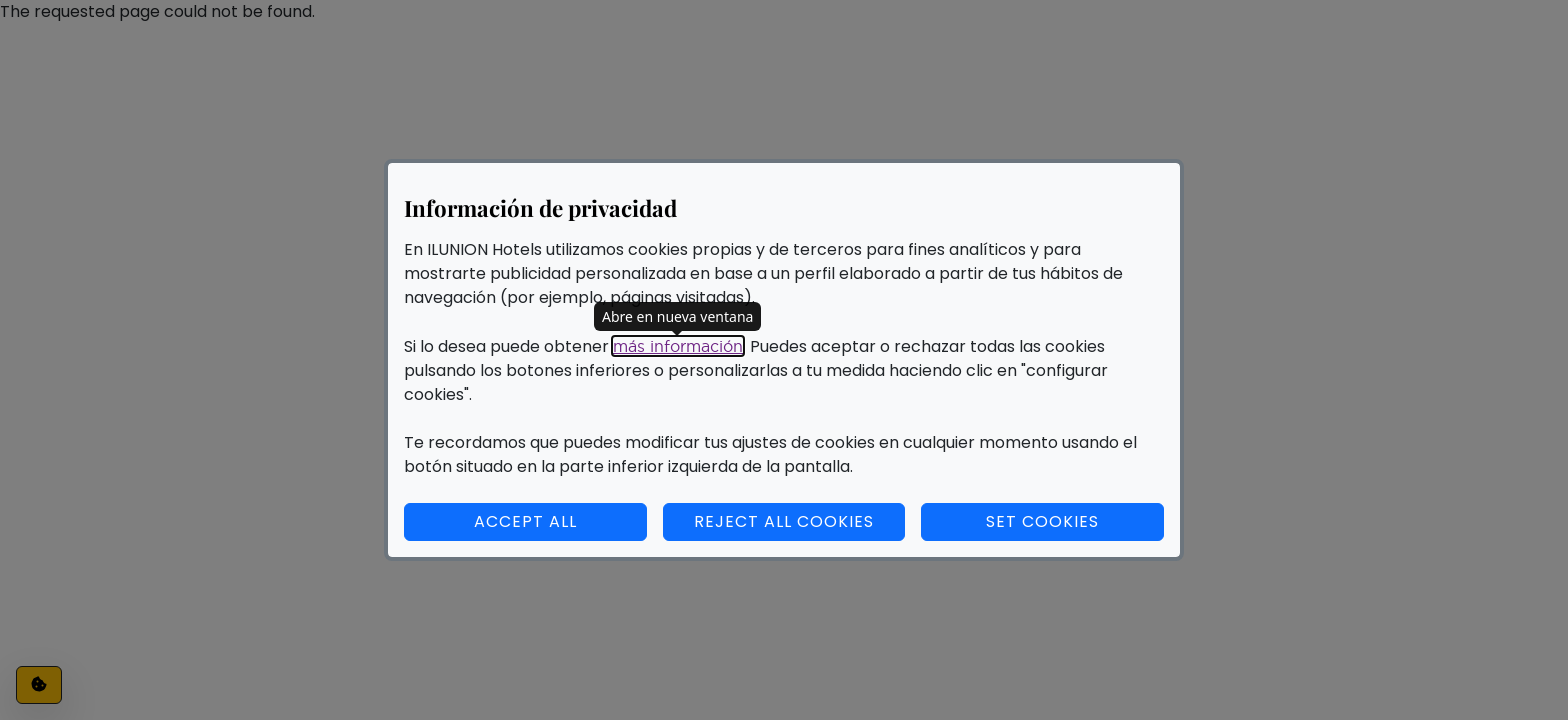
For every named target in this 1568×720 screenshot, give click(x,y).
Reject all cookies (784, 521)
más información (678, 346)
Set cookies (1075, 521)
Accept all (525, 521)
